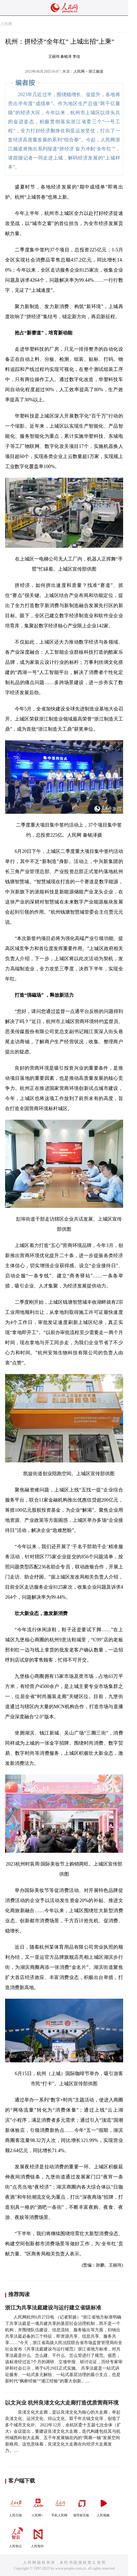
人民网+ (38, 2505)
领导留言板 (81, 2505)
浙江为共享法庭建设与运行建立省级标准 (53, 2308)
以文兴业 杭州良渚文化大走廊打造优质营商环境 (62, 2403)
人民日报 (16, 2505)
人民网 (6, 24)
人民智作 (38, 2536)
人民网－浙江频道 (88, 71)
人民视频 (103, 2505)
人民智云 (16, 2536)
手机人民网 (59, 2505)
